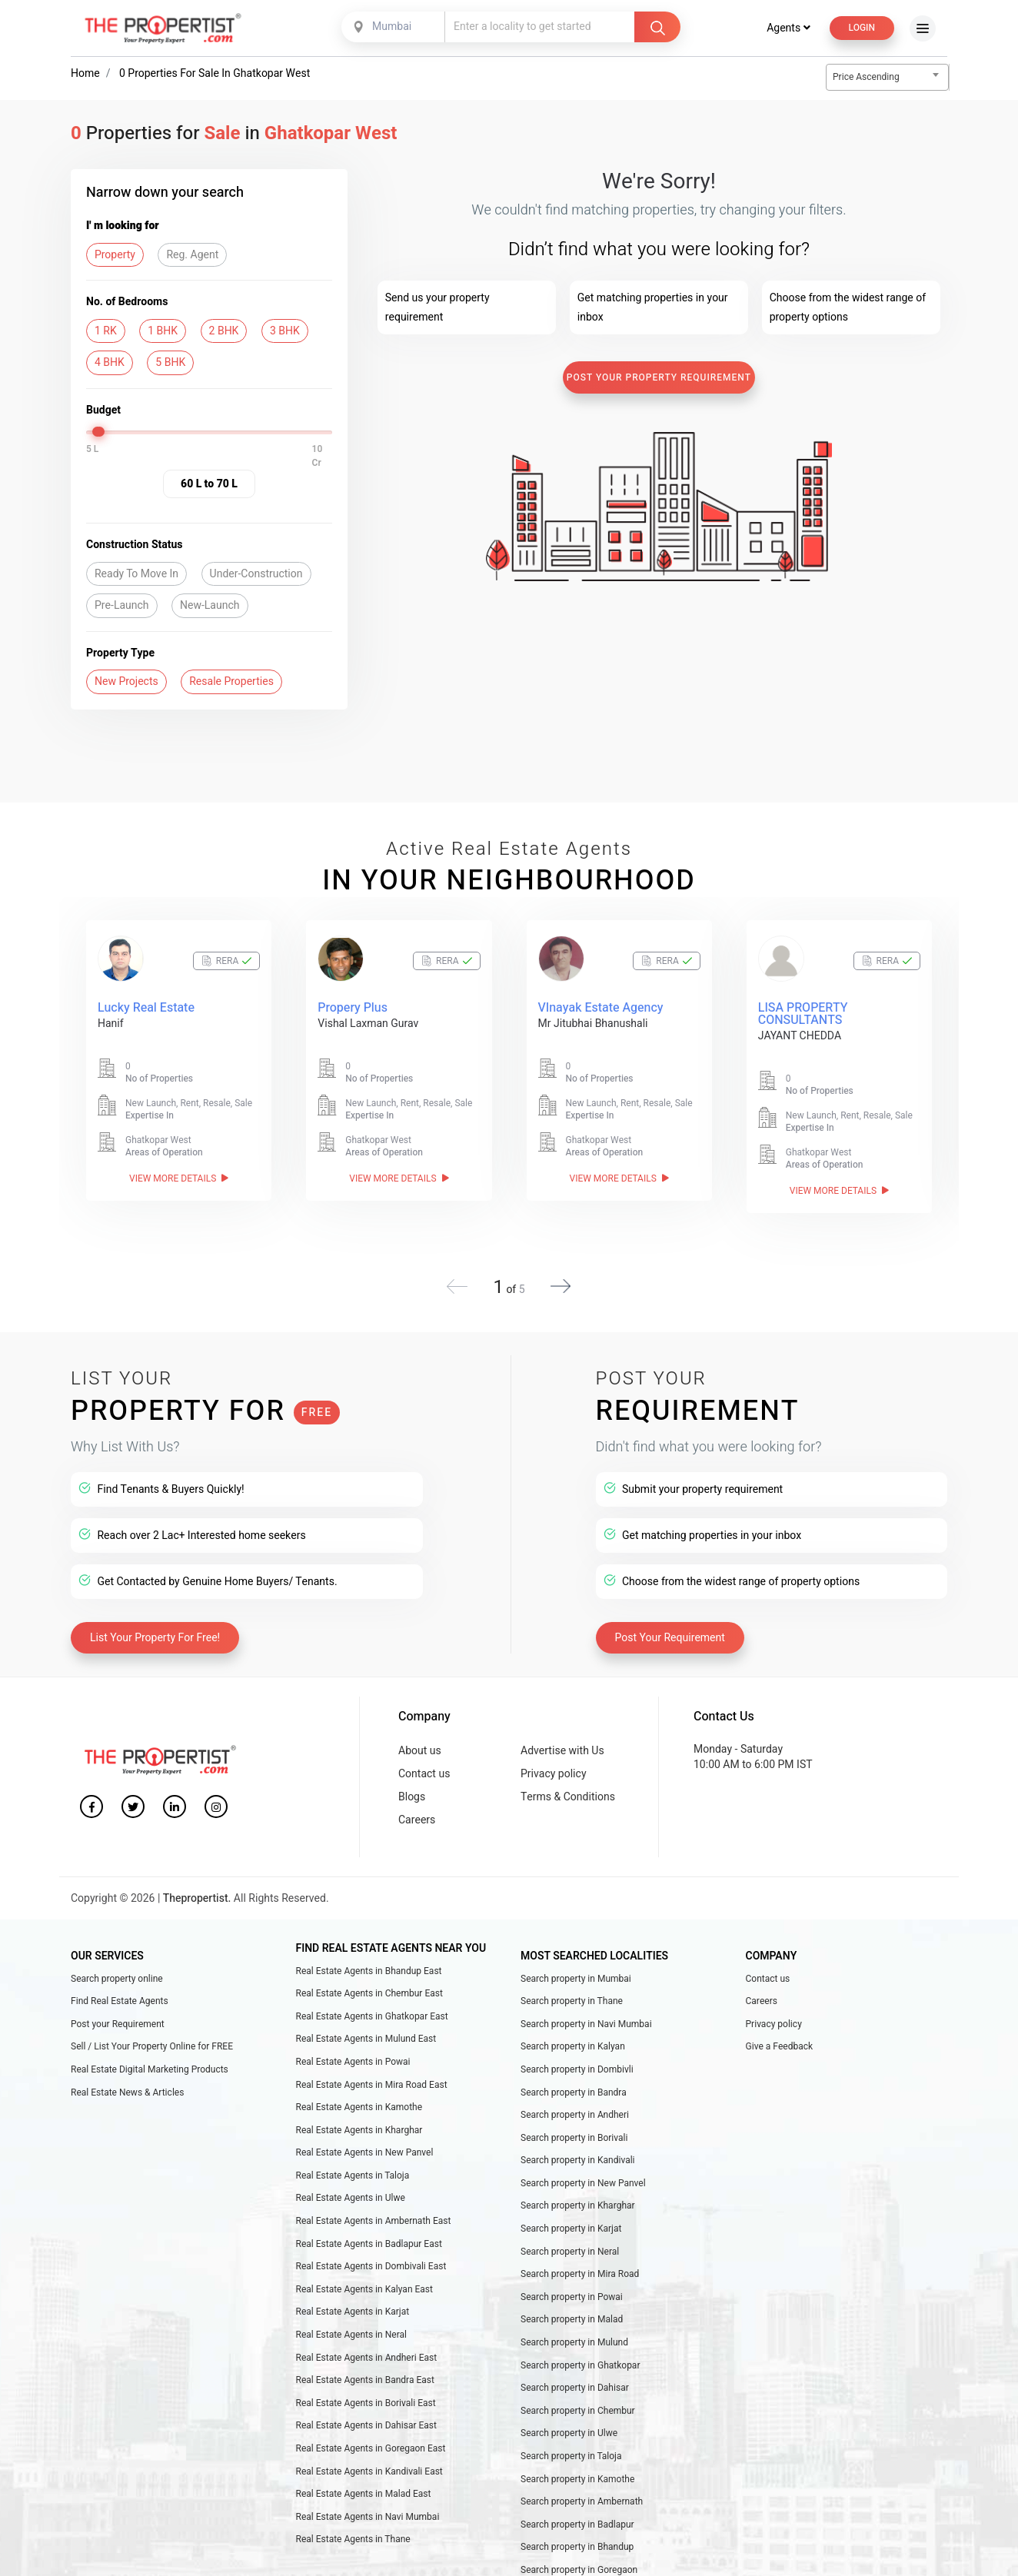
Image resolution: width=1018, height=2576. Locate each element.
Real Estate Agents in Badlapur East (369, 2232)
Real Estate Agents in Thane (353, 2527)
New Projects (126, 681)
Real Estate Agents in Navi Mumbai (368, 2505)
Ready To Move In (136, 574)
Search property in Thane (572, 1989)
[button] (561, 1274)
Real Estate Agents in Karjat (353, 2300)
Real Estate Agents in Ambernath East (373, 2209)
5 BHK (170, 362)
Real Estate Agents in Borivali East (366, 2391)
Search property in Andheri (575, 2103)
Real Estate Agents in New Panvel (365, 2141)
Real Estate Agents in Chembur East (369, 1982)
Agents (788, 28)
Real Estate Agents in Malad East (363, 2482)
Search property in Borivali (574, 2126)
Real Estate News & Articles (127, 2081)
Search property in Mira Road (580, 2262)
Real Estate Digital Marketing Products (149, 2058)
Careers (416, 1808)
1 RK (106, 331)
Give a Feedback (779, 2035)
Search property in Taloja (571, 2444)
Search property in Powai (572, 2285)
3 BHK (285, 331)
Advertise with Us (562, 1739)
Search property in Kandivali (578, 2149)
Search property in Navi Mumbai (586, 2012)
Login (862, 28)
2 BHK (224, 331)
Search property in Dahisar (575, 2376)
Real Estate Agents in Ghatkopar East (372, 2005)
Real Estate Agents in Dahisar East (366, 2414)
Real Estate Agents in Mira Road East (371, 2073)
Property (115, 255)
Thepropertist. (197, 1887)
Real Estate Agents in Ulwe (350, 2186)
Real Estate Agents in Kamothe (359, 2095)
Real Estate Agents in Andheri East (366, 2346)
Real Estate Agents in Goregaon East (371, 2437)
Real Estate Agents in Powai (353, 2050)
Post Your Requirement (670, 1626)
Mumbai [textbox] (391, 26)
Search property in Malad (572, 2308)
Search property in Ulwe (569, 2421)
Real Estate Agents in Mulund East (366, 2027)
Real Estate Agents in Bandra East (365, 2368)
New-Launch (209, 605)
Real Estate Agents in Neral (351, 2323)
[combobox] (394, 27)
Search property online (117, 1967)
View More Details (178, 1178)
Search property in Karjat (571, 2217)
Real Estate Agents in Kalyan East (364, 2278)
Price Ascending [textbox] (866, 77)
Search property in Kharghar (578, 2194)
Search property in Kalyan (573, 2035)
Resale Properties (231, 681)
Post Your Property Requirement (659, 377)
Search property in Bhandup (577, 2535)
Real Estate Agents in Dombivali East (371, 2255)
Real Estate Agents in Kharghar (359, 2119)
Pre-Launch (122, 605)
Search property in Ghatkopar (580, 2354)
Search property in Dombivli (577, 2058)
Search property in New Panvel (583, 2172)
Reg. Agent (192, 255)
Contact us (424, 1762)
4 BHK (110, 362)
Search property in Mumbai (576, 1967)
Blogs (411, 1785)
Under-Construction (256, 574)
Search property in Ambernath (582, 2490)
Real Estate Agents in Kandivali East (369, 2460)
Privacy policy (554, 1762)
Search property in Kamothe (577, 2468)
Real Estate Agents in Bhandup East (369, 1959)
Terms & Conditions (568, 1785)
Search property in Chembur (578, 2399)
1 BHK (163, 331)
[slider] (100, 432)
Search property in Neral (570, 2240)
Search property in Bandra (574, 2081)
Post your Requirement (118, 2012)
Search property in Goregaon (579, 2558)
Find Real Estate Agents (119, 1989)
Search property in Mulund (574, 2331)
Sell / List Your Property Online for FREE (152, 2035)
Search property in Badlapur (577, 2513)
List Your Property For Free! (155, 1626)
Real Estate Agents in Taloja (353, 2164)
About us (419, 1739)
